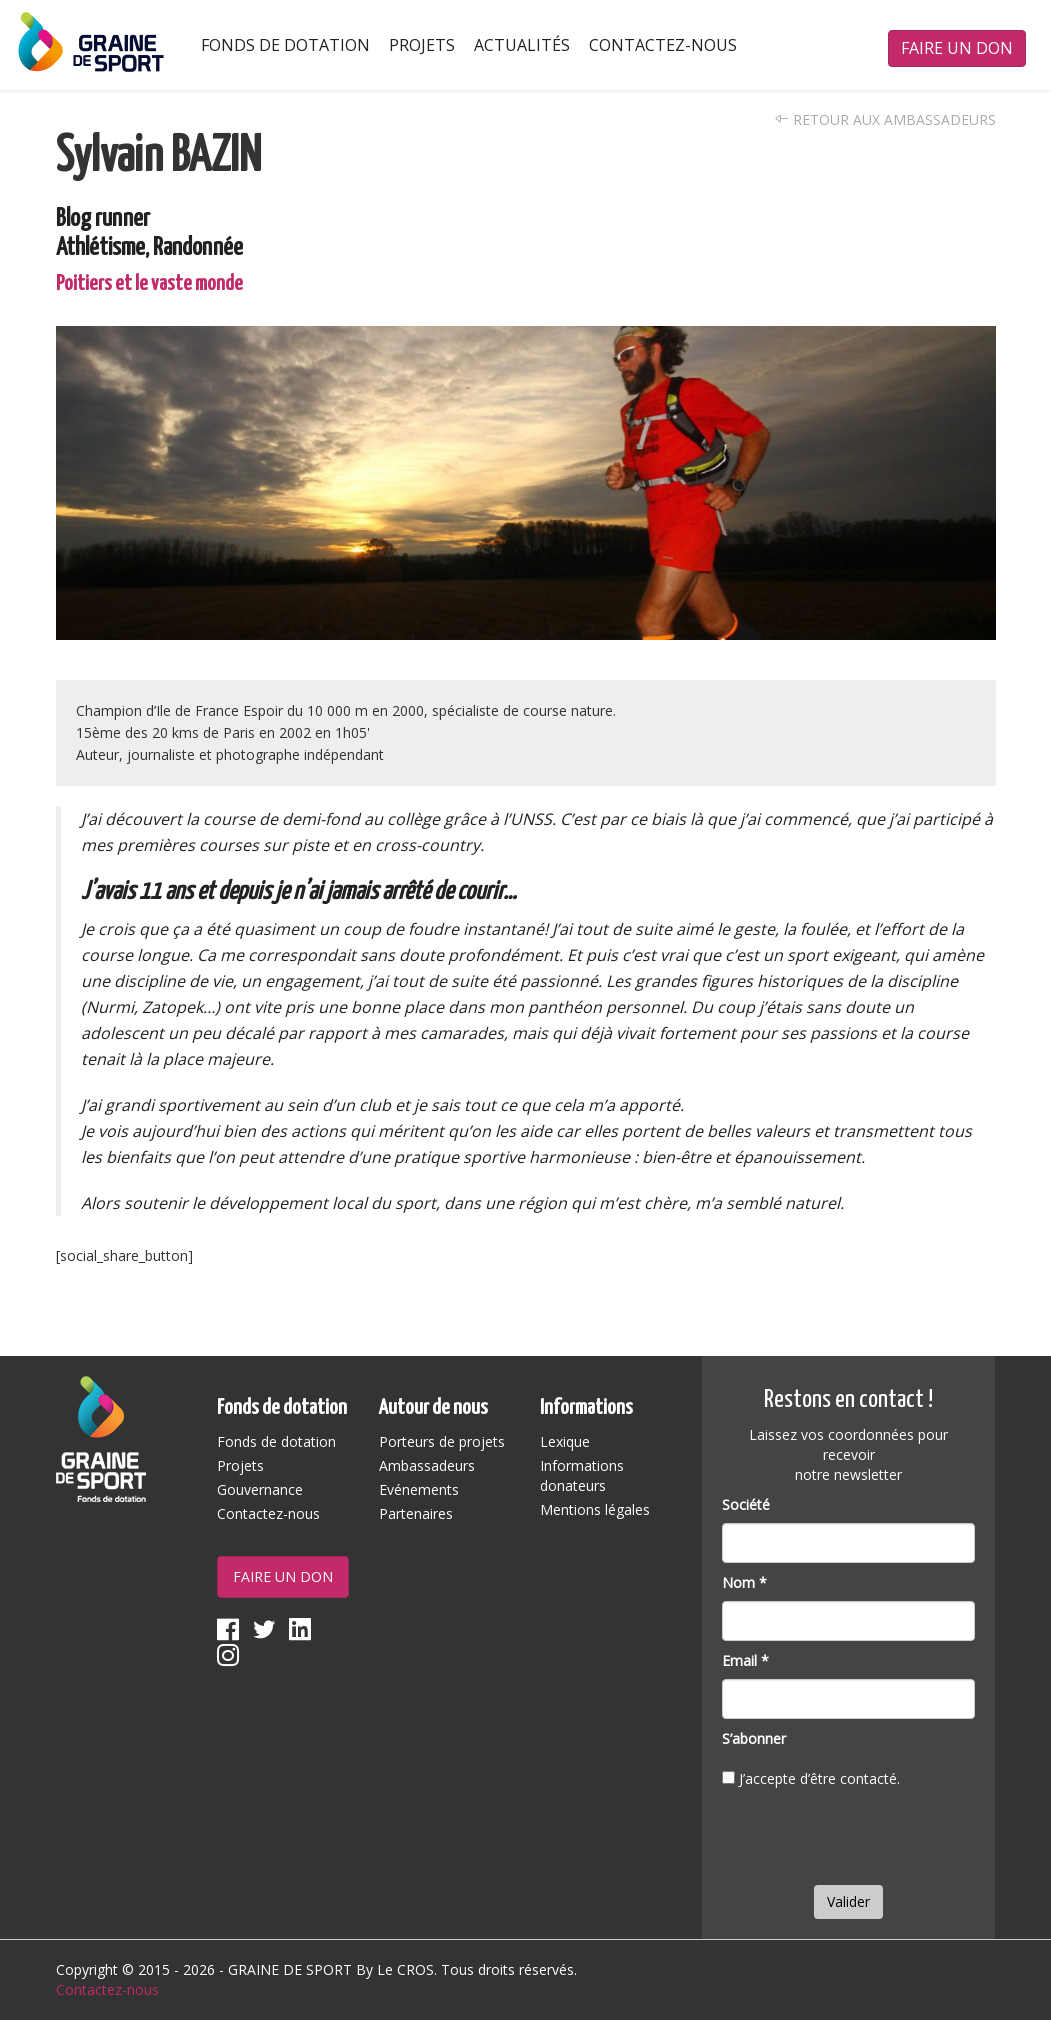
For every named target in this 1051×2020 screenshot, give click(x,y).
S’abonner (754, 1738)
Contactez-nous (663, 45)
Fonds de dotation (285, 45)
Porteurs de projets (442, 1441)
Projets (422, 45)
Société (746, 1504)
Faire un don (957, 48)
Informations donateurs (582, 1475)
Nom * (744, 1582)
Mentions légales (595, 1509)
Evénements (419, 1489)
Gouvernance (260, 1489)
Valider (848, 1901)
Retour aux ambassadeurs (885, 119)
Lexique (565, 1441)
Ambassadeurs (427, 1465)
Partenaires (416, 1513)
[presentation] (874, 1841)
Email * (745, 1660)
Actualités (522, 45)
